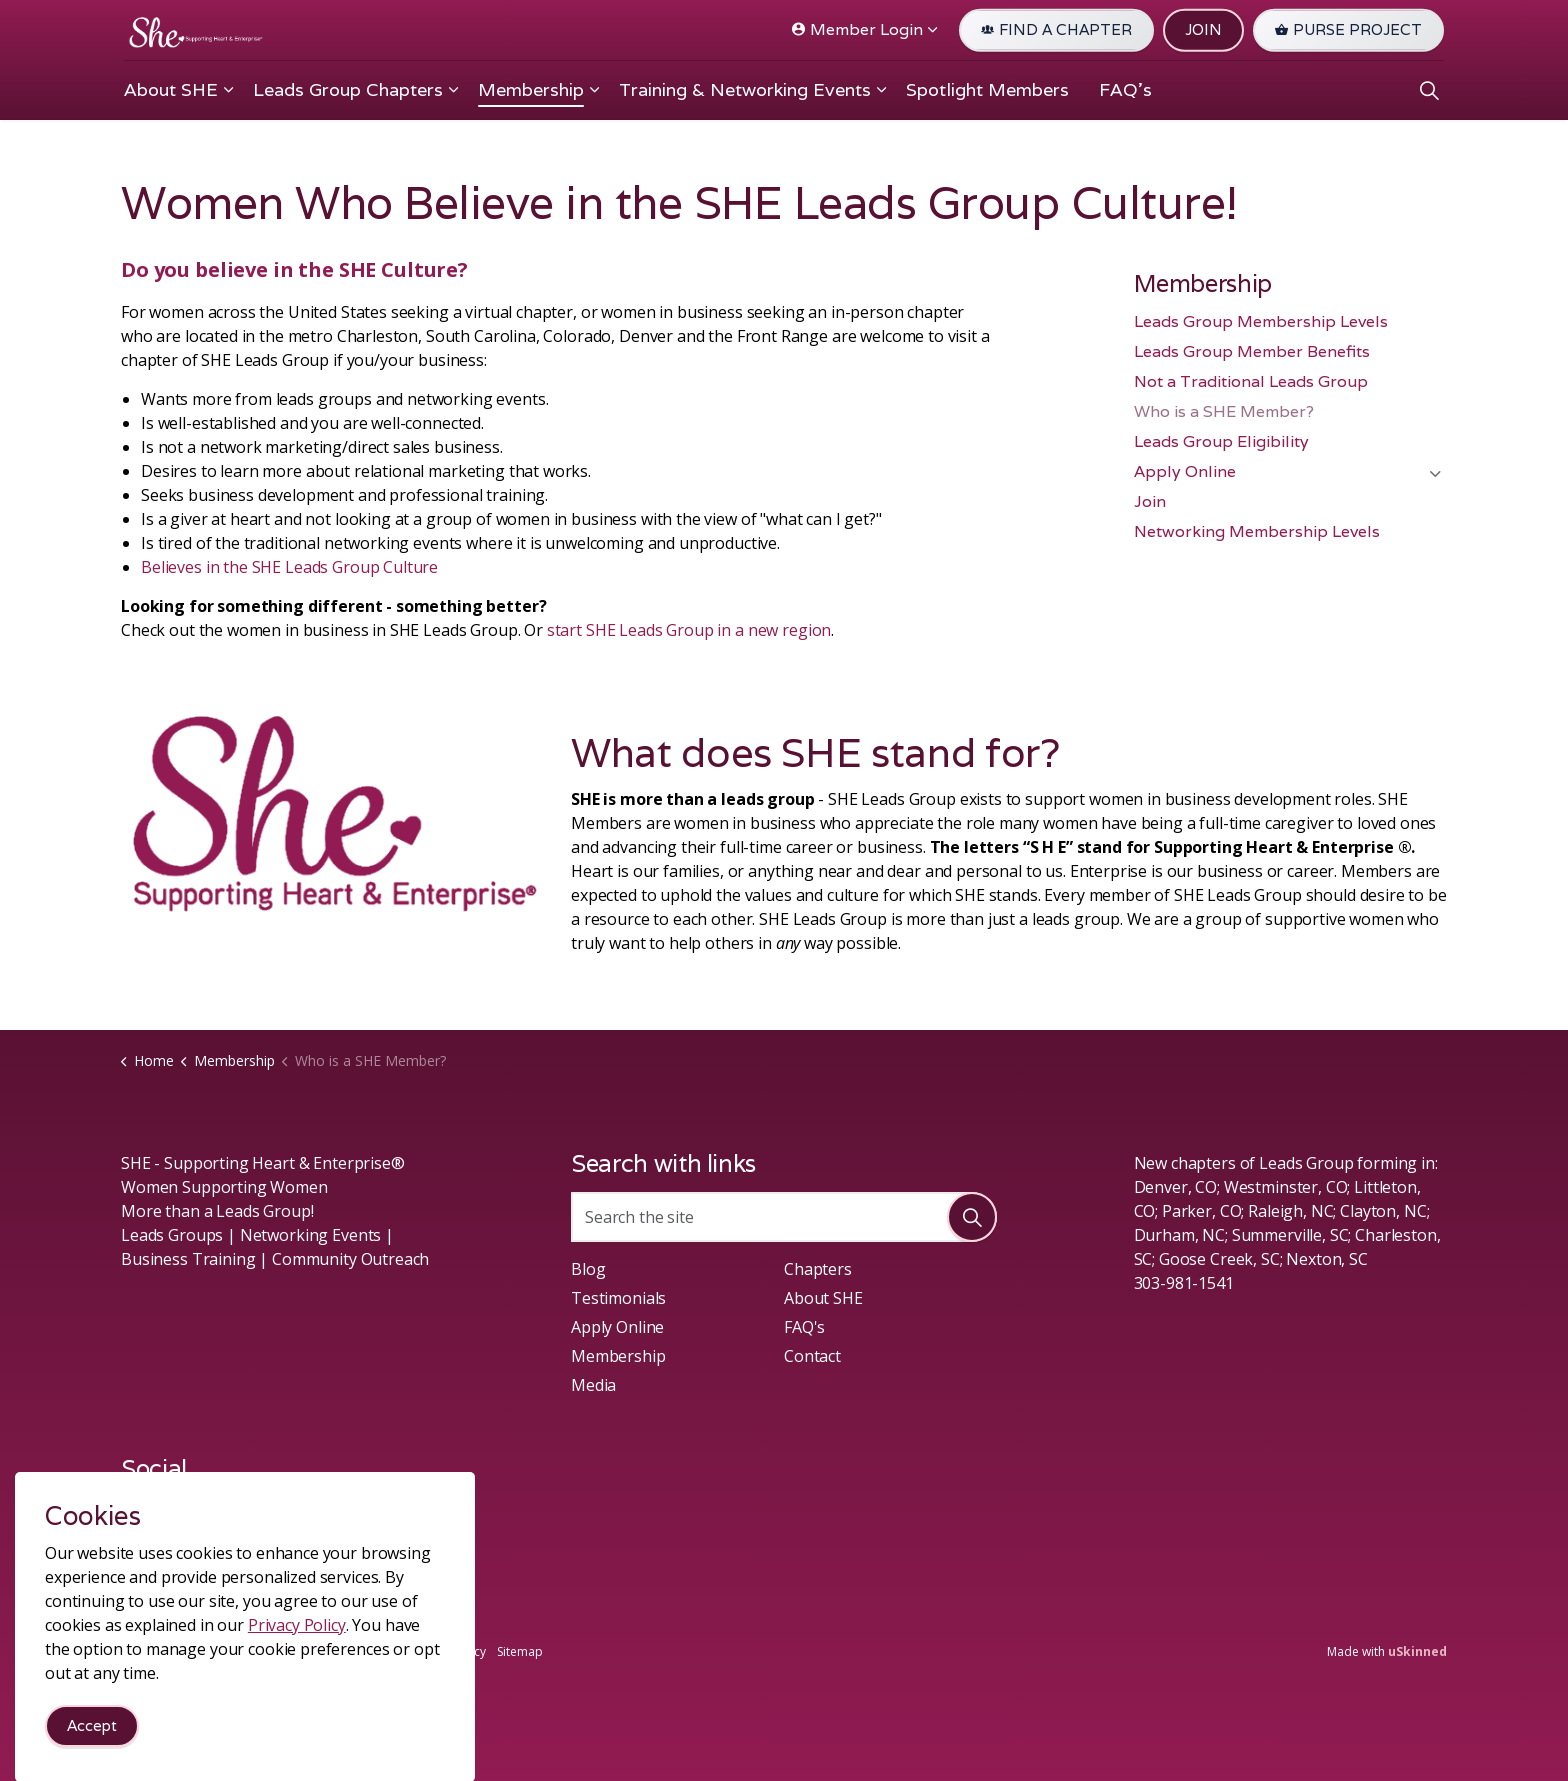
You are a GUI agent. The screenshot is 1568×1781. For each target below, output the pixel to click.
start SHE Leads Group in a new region (689, 630)
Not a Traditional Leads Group (1251, 381)
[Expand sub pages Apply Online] (1435, 474)
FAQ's (1125, 89)
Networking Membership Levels (1257, 531)
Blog (588, 1269)
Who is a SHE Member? (1224, 411)
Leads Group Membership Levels (1261, 321)
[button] (972, 1217)
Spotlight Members (987, 89)
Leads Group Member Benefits (1252, 351)
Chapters (818, 1269)
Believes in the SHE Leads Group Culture (289, 567)
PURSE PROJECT (1348, 30)
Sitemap (520, 1651)
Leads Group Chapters (348, 89)
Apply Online (1185, 471)
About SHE (171, 89)
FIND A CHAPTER (1056, 30)
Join (1150, 501)
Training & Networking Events (745, 89)
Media (593, 1385)
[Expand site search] (1429, 90)
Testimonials (618, 1298)
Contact (812, 1356)
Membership (531, 89)
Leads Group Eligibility (1221, 441)
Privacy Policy (448, 1651)
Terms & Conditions (342, 1651)
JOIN (1203, 30)
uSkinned (1417, 1651)
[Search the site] (784, 1217)
